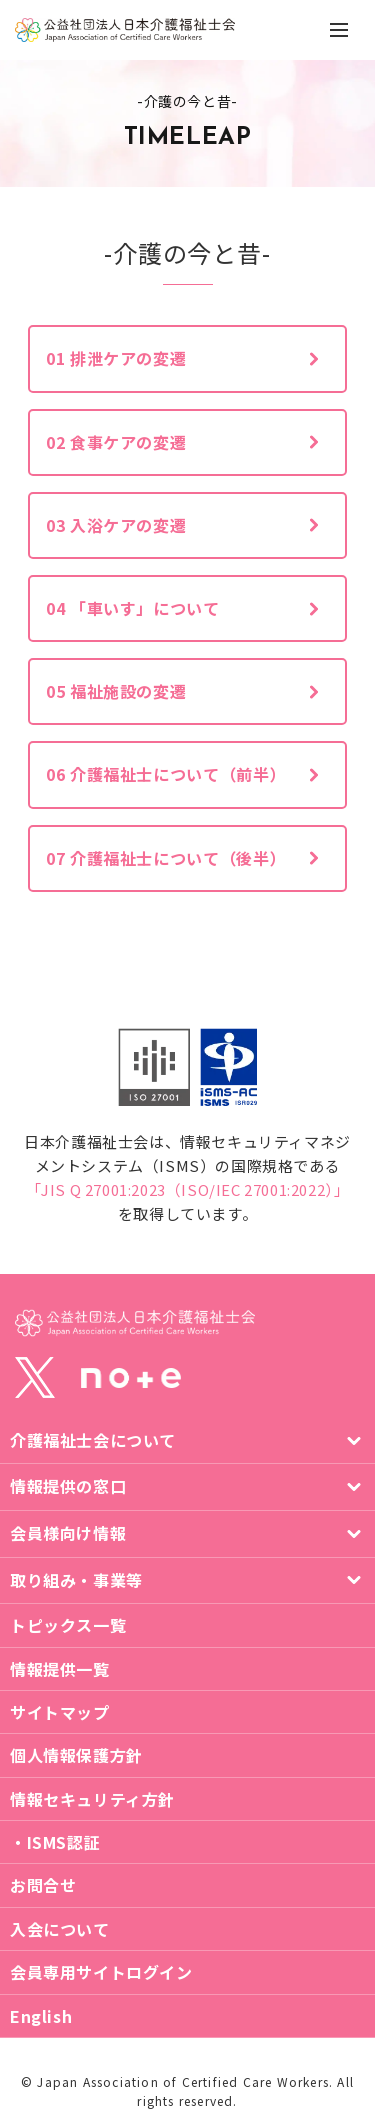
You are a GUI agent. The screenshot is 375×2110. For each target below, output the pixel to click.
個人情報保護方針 (76, 1755)
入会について (60, 1929)
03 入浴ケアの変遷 (116, 525)
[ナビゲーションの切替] (339, 30)
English (41, 2016)
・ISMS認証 (55, 1842)
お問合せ (43, 1885)
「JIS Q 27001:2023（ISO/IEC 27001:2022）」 (188, 1189)
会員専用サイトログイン (101, 1972)
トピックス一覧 (68, 1625)
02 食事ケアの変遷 (116, 442)
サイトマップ (60, 1712)
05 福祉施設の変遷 (116, 691)
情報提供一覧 (60, 1669)
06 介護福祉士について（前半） (166, 774)
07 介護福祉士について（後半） (166, 858)
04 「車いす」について (133, 608)
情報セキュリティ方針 (92, 1799)
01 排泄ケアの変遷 (116, 358)
